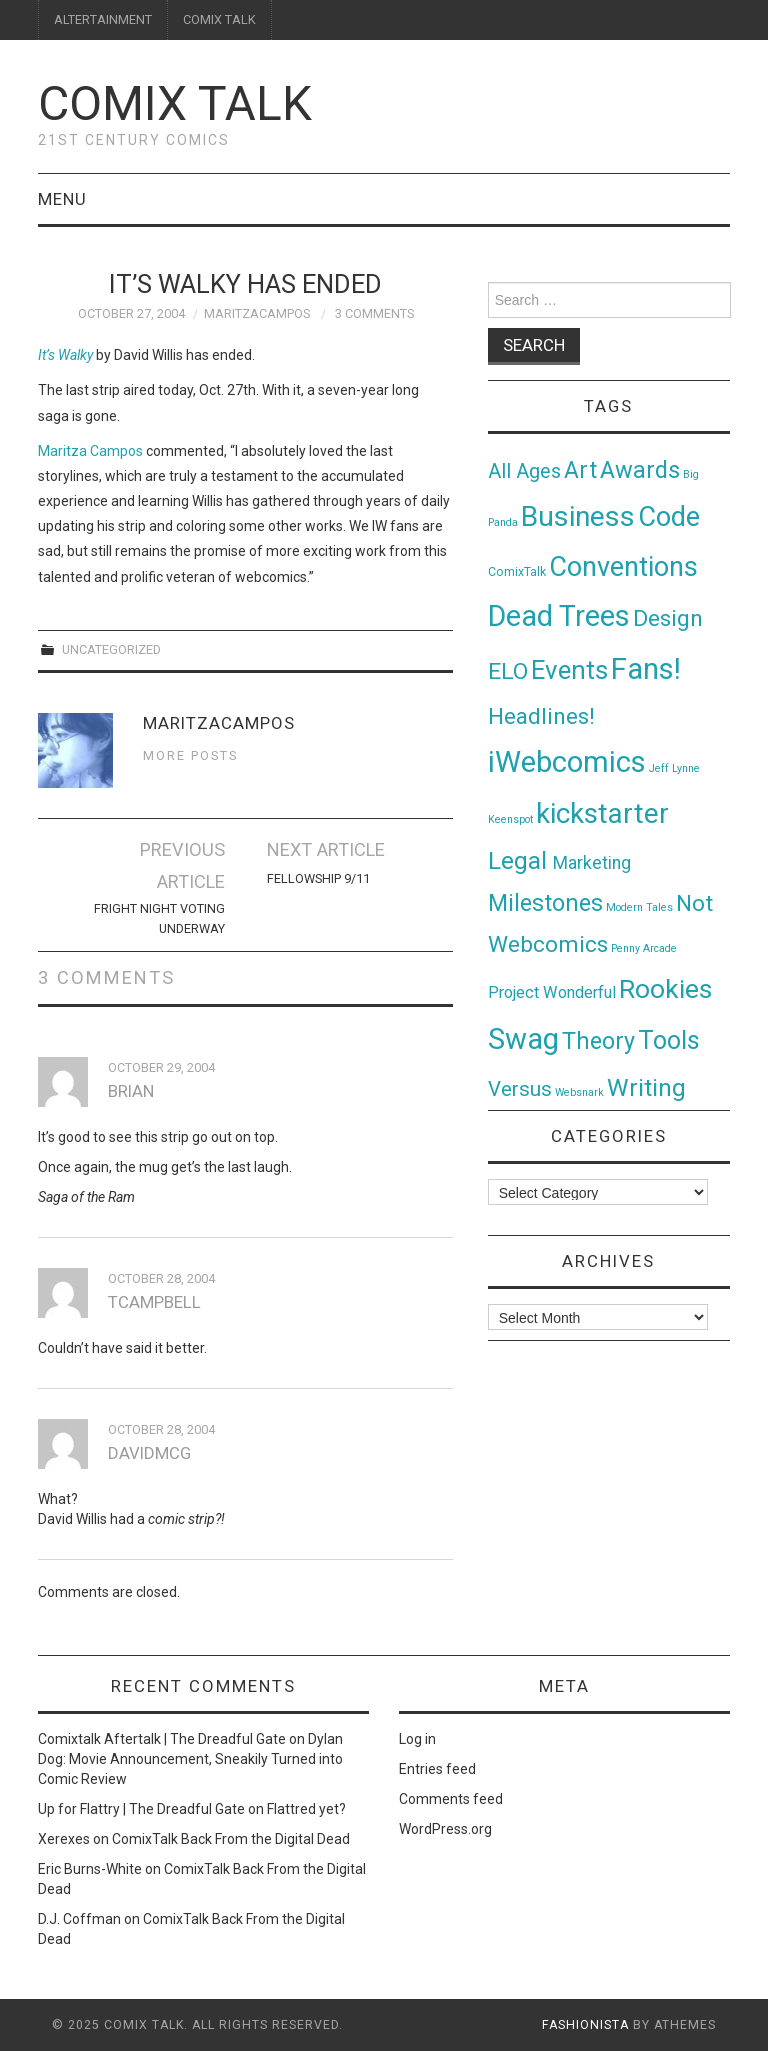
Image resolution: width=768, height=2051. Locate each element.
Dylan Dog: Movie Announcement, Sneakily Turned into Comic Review (190, 1759)
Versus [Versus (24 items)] (520, 1089)
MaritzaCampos (257, 313)
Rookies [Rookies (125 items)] (665, 988)
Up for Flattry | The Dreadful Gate (141, 1809)
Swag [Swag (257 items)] (523, 1039)
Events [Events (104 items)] (569, 670)
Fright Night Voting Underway (159, 918)
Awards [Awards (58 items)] (640, 470)
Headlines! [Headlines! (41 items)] (541, 716)
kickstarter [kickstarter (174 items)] (602, 813)
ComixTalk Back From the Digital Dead (231, 1839)
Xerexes (64, 1839)
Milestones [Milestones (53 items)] (545, 903)
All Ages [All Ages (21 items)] (524, 471)
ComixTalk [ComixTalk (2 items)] (517, 572)
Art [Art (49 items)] (580, 470)
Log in (417, 1739)
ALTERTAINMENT (103, 19)
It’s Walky (65, 355)
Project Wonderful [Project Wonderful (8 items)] (552, 992)
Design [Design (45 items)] (668, 618)
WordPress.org (445, 1829)
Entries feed (437, 1769)
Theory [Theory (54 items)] (598, 1041)
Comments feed (451, 1799)
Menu (62, 199)
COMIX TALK (219, 19)
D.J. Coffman (79, 1919)
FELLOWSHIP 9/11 (318, 878)
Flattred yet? (306, 1809)
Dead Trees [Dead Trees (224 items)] (559, 616)
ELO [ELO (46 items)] (508, 671)
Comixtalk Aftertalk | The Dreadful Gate (162, 1739)
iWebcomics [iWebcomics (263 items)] (567, 762)
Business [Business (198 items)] (578, 516)
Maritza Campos (90, 451)
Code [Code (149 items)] (669, 517)
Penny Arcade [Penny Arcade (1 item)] (644, 948)
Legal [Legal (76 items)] (520, 860)
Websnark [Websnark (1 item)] (579, 1092)
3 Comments (374, 313)
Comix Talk (175, 103)
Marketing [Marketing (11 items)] (592, 863)
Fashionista (585, 2025)
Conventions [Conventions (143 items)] (623, 567)
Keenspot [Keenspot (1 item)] (510, 819)
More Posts (190, 755)
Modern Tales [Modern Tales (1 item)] (639, 907)
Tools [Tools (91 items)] (669, 1040)
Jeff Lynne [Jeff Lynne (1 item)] (674, 768)
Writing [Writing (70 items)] (646, 1087)
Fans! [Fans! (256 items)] (646, 669)
